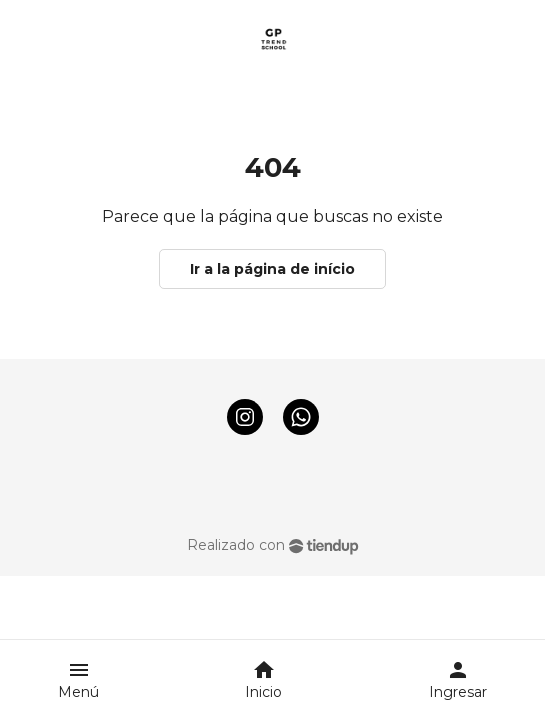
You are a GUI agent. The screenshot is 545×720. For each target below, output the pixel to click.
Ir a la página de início (272, 269)
